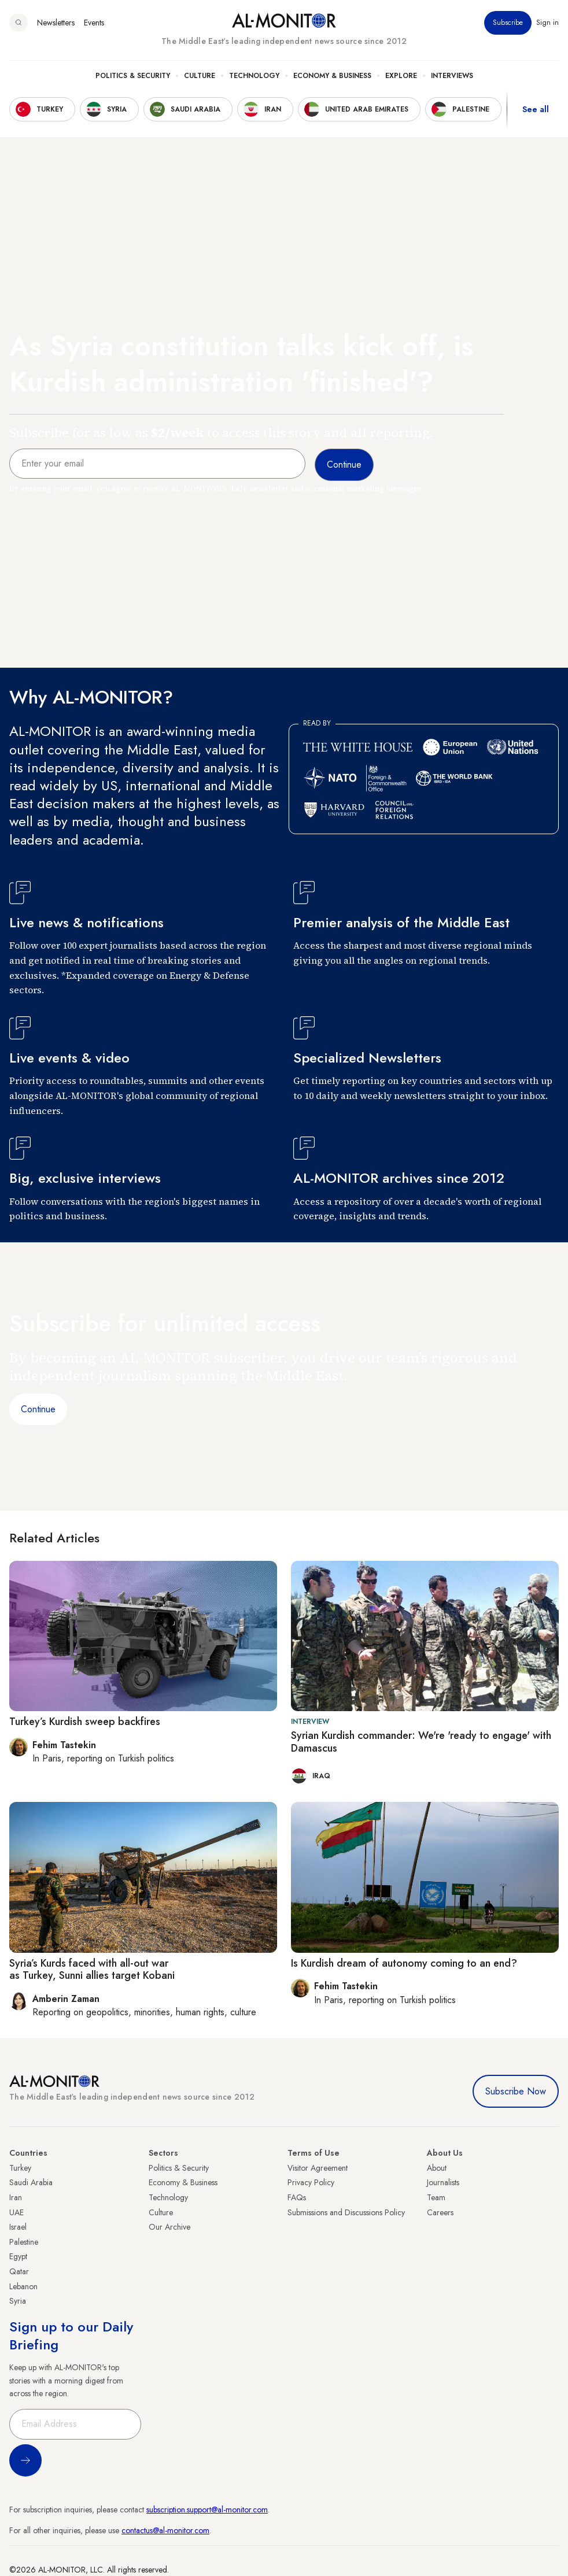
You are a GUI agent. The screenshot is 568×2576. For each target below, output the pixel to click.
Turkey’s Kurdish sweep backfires (84, 1721)
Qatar (19, 2271)
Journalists (443, 2182)
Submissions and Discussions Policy (346, 2212)
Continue (38, 1409)
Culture (199, 75)
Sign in (547, 22)
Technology (254, 75)
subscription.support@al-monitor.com (207, 2509)
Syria (17, 2301)
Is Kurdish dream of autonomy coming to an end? (404, 1963)
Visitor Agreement (317, 2168)
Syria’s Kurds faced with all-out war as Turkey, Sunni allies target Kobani (93, 1969)
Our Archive (169, 2227)
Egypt (18, 2256)
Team (436, 2197)
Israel (18, 2227)
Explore (401, 75)
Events (94, 22)
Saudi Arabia (31, 2182)
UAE (16, 2212)
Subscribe (508, 22)
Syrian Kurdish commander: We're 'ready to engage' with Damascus (421, 1742)
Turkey (20, 2168)
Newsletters (56, 22)
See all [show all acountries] (535, 109)
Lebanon (23, 2286)
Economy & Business (332, 75)
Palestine (23, 2242)
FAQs (296, 2197)
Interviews (452, 75)
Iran (15, 2197)
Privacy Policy (310, 2182)
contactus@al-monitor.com (165, 2530)
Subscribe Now (515, 2091)
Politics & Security (132, 75)
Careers (440, 2212)
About (437, 2168)
